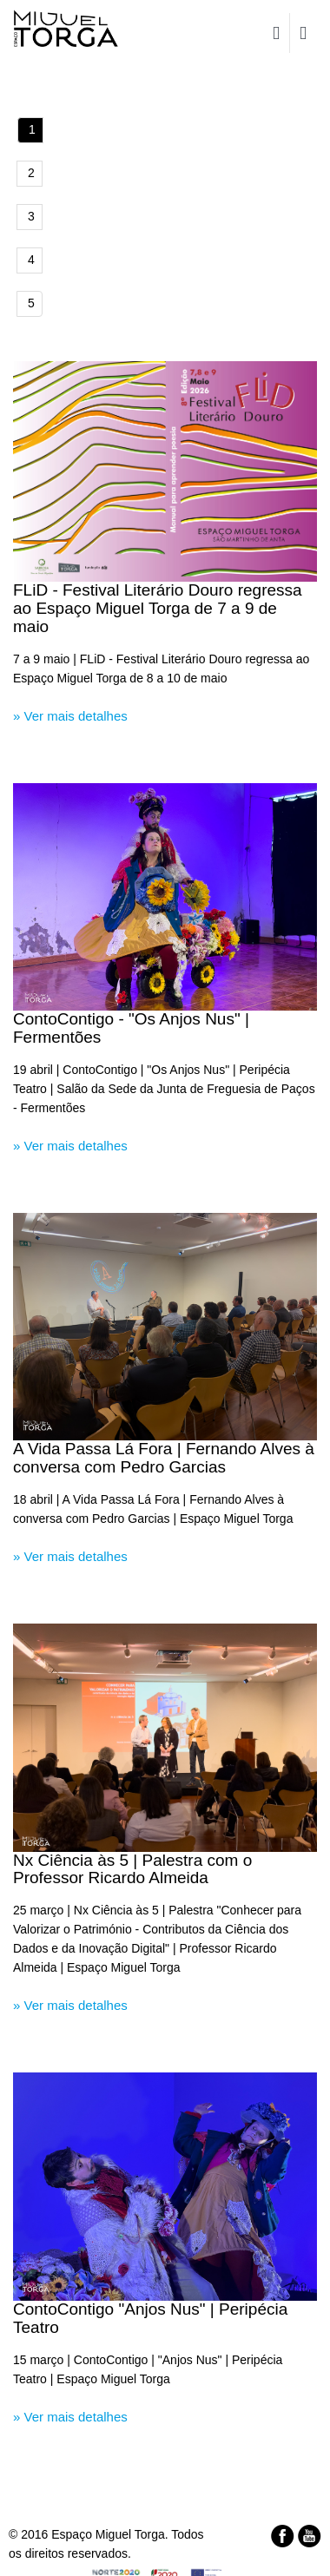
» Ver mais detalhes (70, 715)
